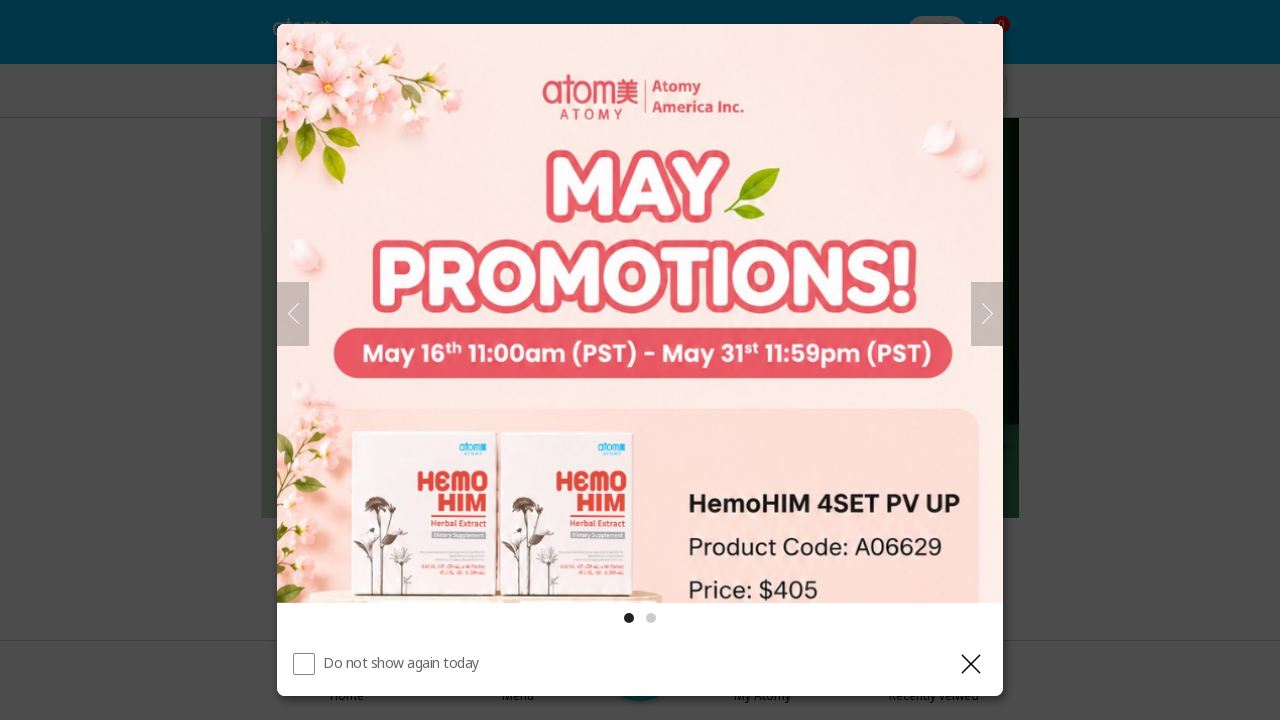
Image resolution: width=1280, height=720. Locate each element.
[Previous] (293, 314)
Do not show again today (401, 662)
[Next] (987, 314)
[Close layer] (971, 664)
